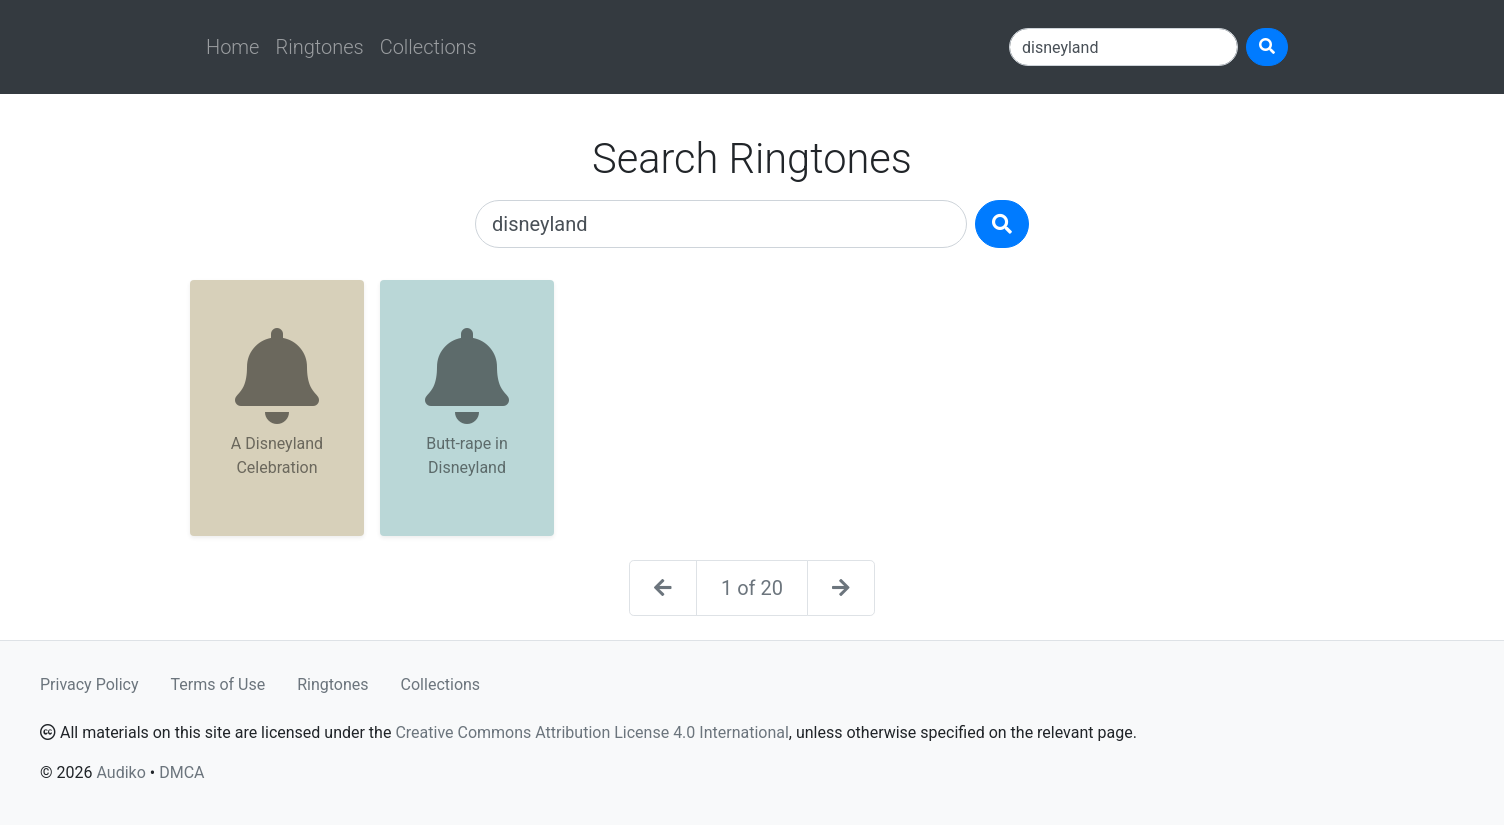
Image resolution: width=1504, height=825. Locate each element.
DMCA (181, 772)
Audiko (120, 772)
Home (232, 47)
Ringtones (319, 47)
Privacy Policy (89, 684)
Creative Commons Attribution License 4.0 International (591, 732)
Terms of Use (218, 684)
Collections (428, 47)
